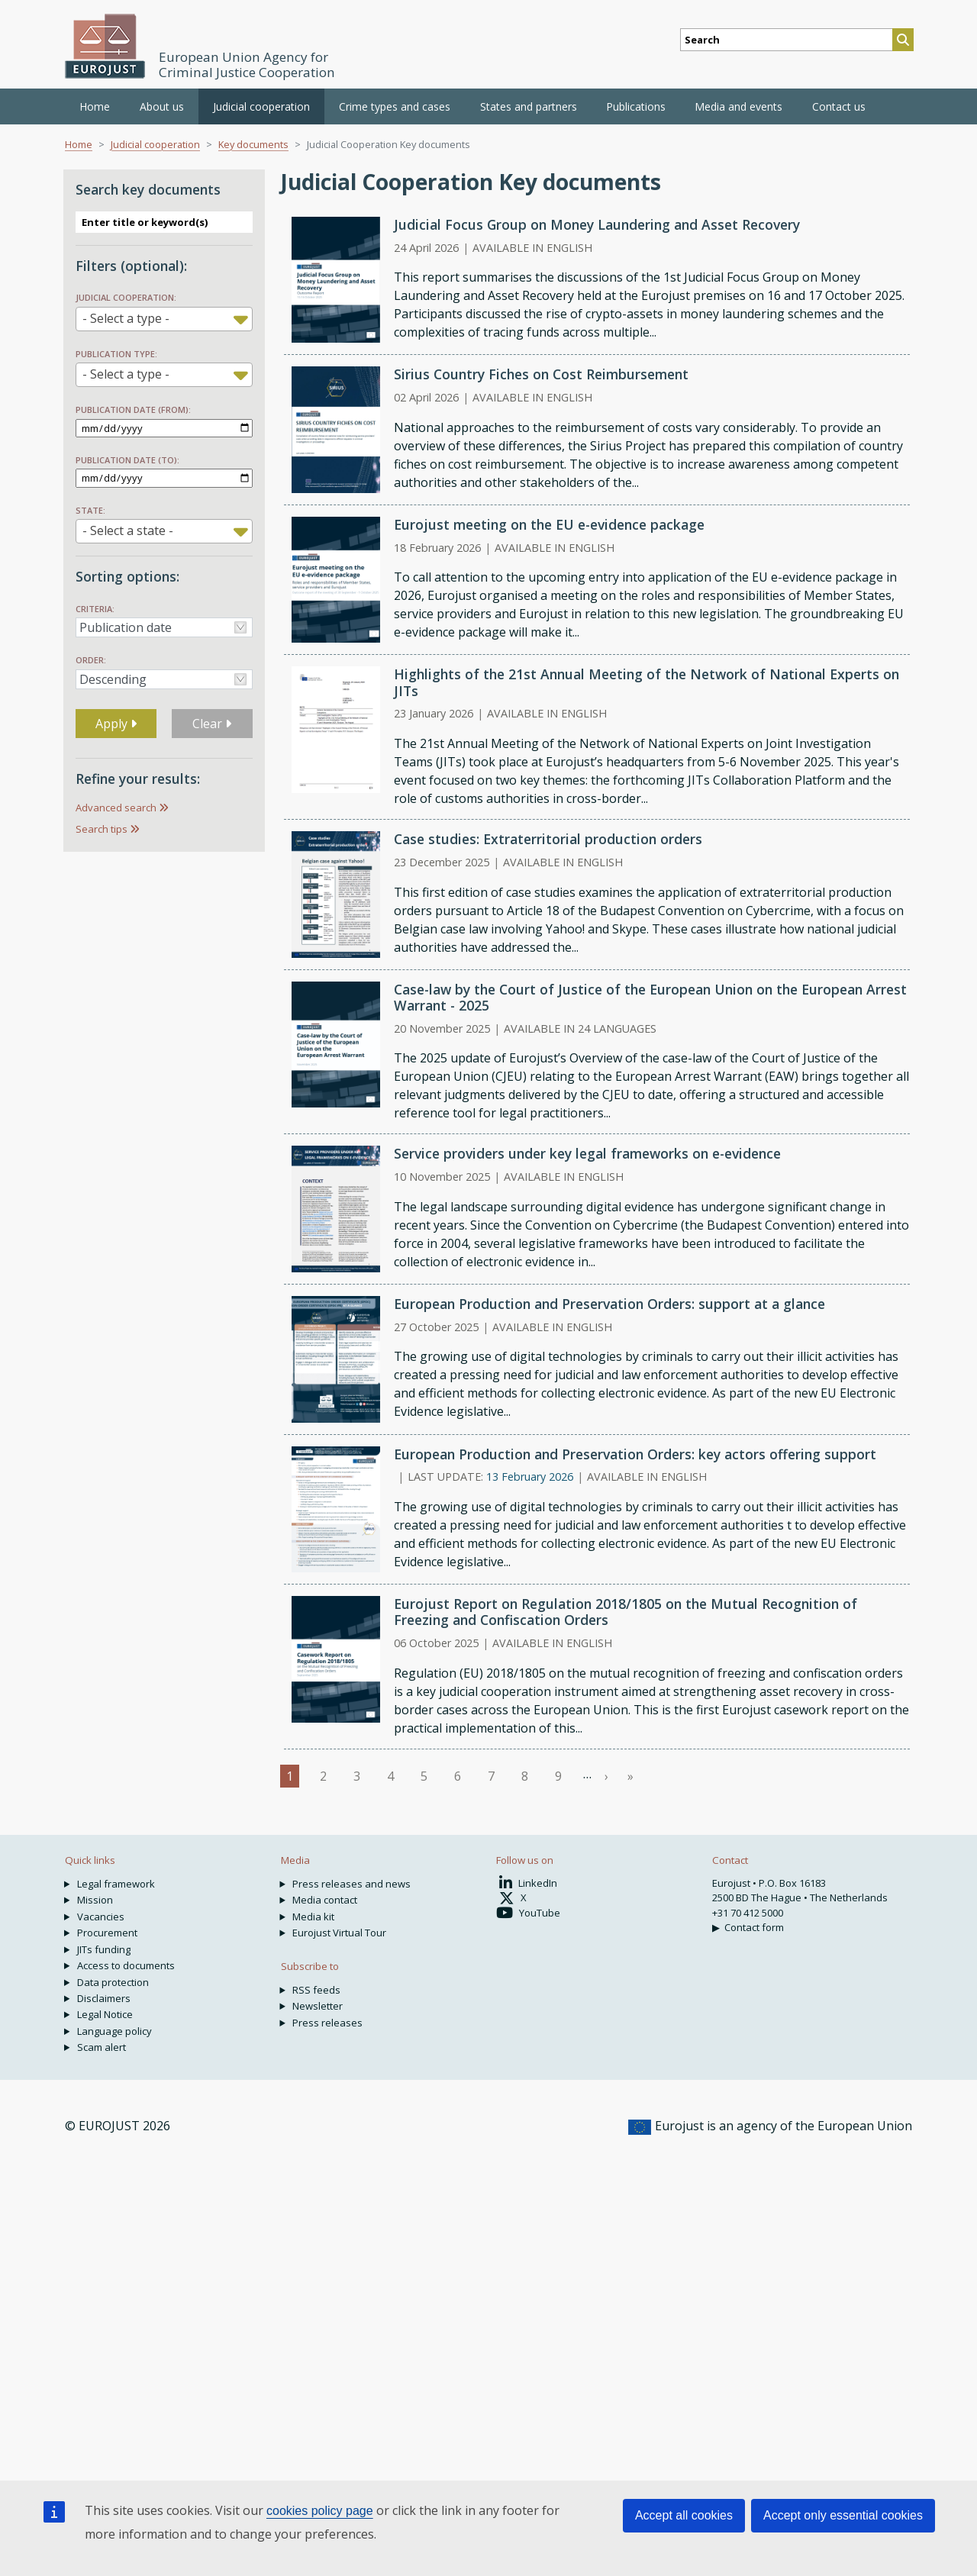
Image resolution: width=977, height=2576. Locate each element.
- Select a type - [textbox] (125, 318)
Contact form (754, 1927)
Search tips (101, 829)
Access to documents (126, 1965)
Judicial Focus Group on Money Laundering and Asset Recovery (597, 224)
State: (90, 510)
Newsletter (317, 2006)
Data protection (113, 1982)
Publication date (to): (127, 460)
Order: (91, 660)
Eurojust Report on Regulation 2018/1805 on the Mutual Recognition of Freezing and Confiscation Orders (625, 1611)
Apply (116, 723)
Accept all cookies (684, 2515)
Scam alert (101, 2047)
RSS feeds (316, 1990)
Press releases (327, 2023)
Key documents (253, 144)
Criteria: (95, 608)
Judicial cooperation (155, 144)
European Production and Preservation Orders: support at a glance (609, 1303)
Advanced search (116, 807)
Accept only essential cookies (843, 2515)
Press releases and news (351, 1884)
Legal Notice (105, 2014)
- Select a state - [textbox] (127, 530)
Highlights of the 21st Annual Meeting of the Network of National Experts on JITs (646, 682)
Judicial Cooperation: (126, 297)
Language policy (114, 2031)
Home (94, 106)
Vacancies (100, 1916)
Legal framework (116, 1884)
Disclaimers (104, 1998)
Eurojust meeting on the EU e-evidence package (549, 524)
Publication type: (116, 353)
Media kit (313, 1916)
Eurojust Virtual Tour (339, 1932)
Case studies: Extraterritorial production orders (548, 839)
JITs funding (104, 1949)
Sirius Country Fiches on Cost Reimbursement (541, 374)
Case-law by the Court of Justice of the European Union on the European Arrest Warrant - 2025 (650, 997)
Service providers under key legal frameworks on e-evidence (587, 1153)
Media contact (324, 1900)
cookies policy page (319, 2510)
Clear (211, 723)
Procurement (107, 1932)
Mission (95, 1900)
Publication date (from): (133, 409)
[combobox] (164, 319)
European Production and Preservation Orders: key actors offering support (635, 1454)
